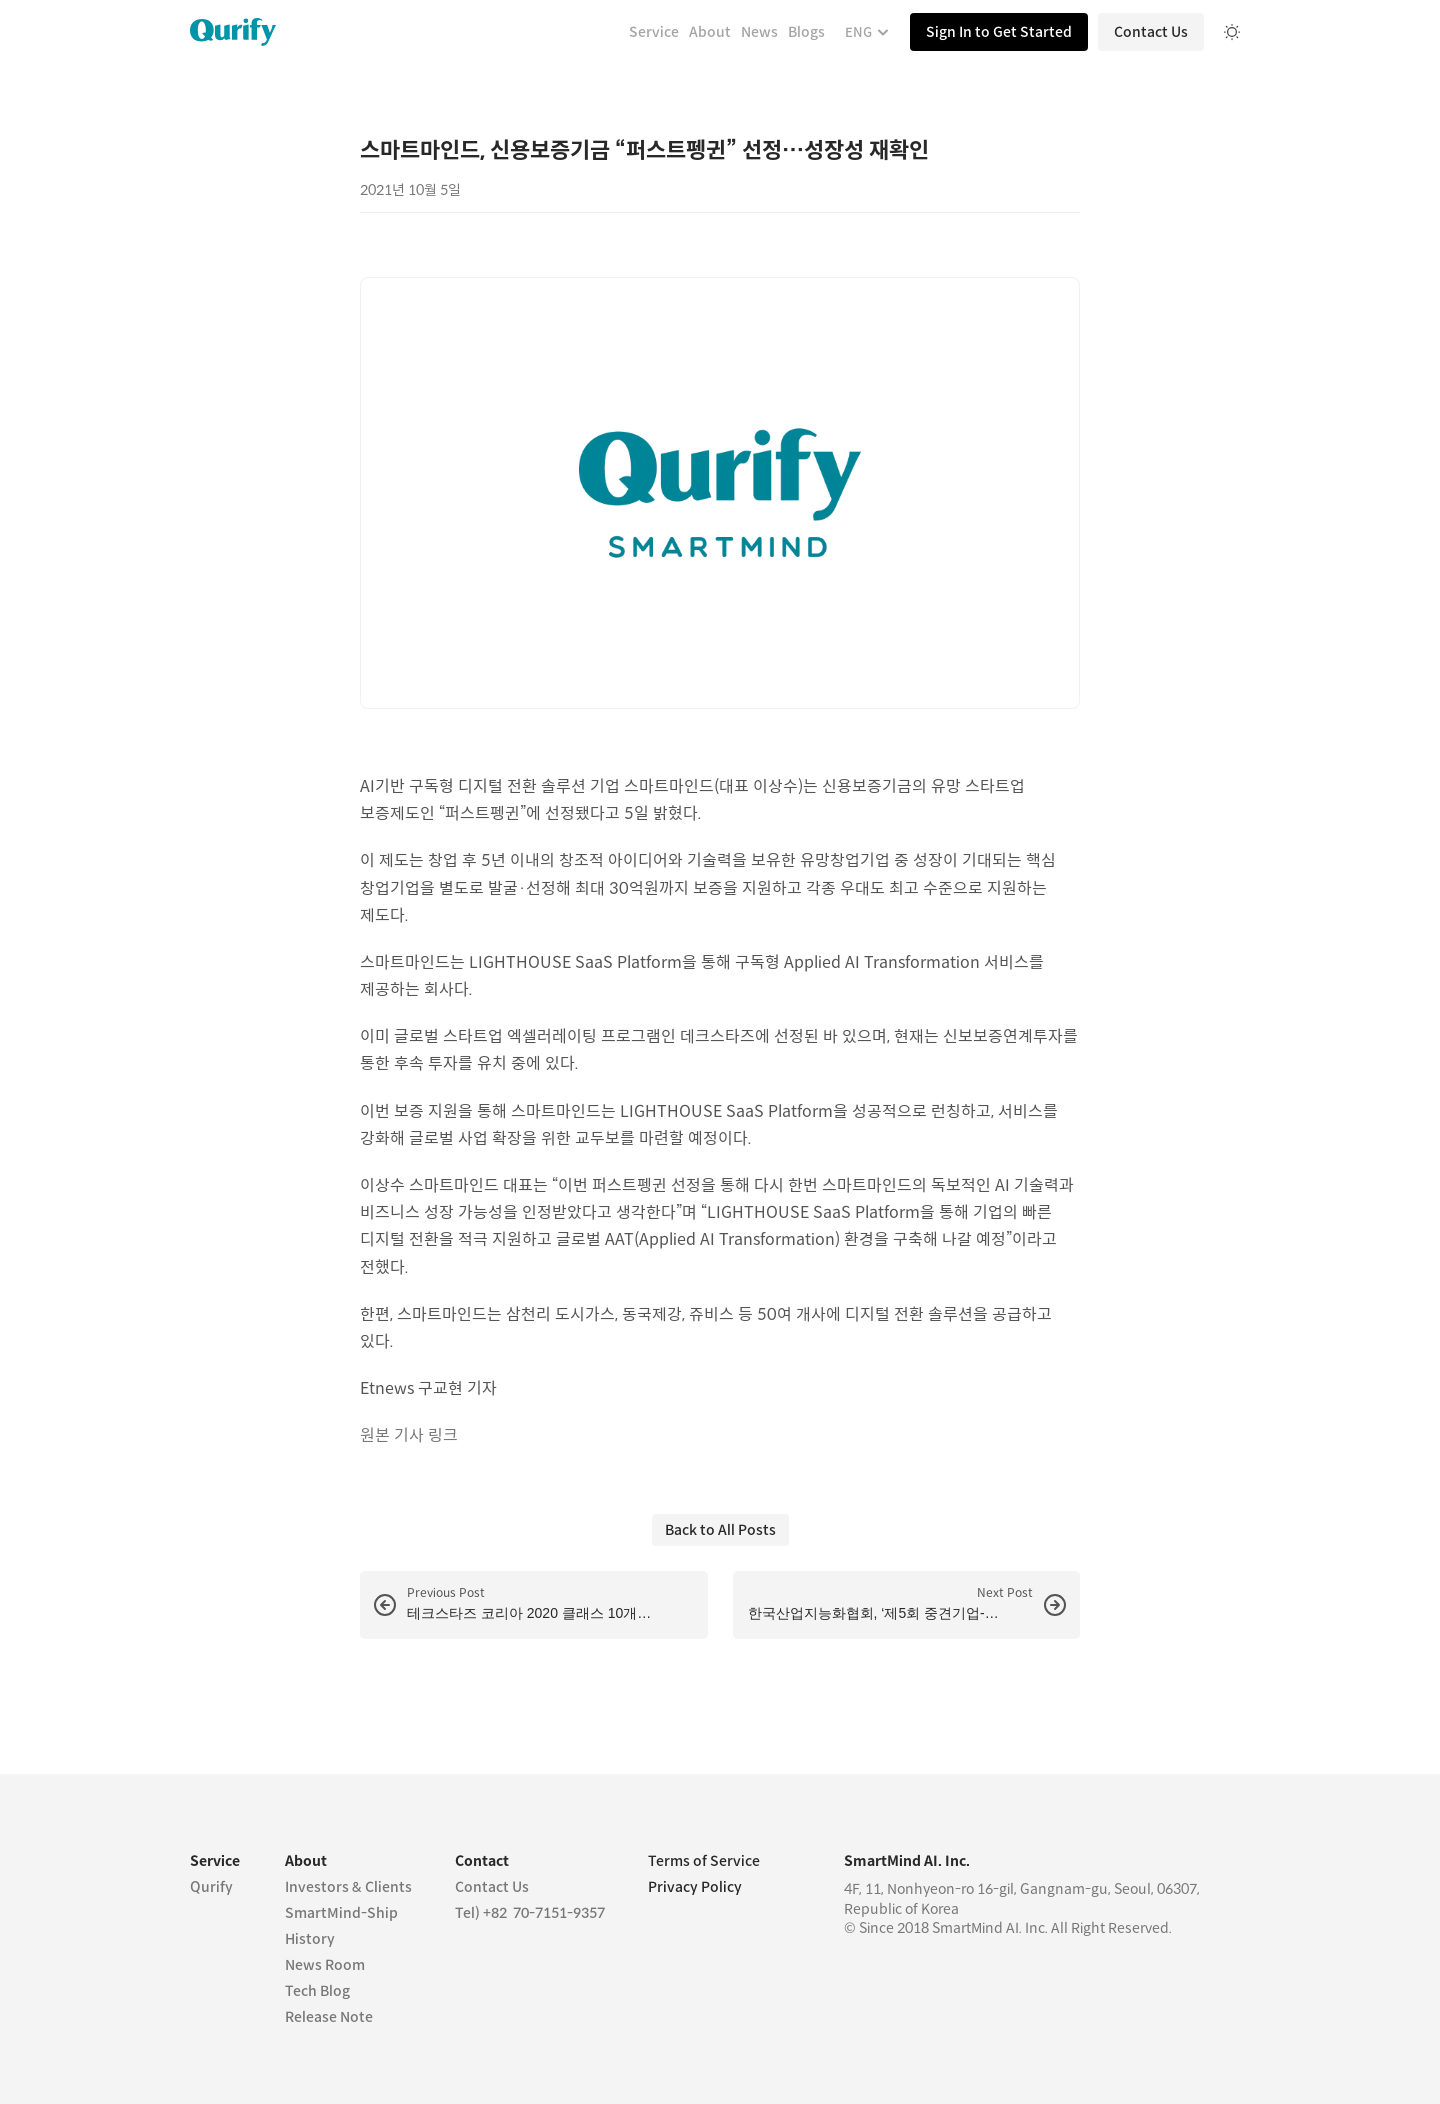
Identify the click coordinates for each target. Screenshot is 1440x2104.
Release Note (329, 2017)
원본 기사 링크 (409, 1435)
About (710, 32)
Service (654, 32)
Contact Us (492, 1887)
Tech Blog (317, 1991)
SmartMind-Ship (341, 1913)
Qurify (211, 1887)
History (310, 1939)
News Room (325, 1965)
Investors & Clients (348, 1887)
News (759, 32)
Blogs (806, 32)
